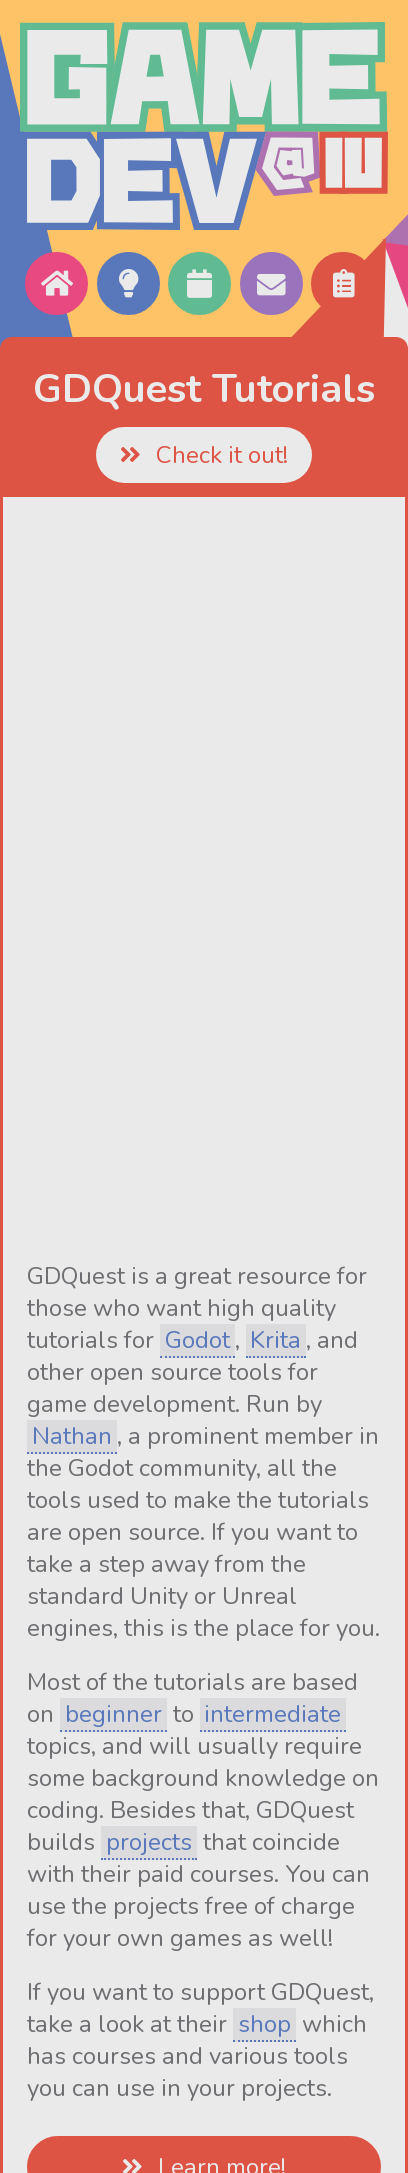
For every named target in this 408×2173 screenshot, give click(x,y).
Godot (197, 1340)
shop (264, 2024)
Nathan (72, 1436)
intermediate (272, 1714)
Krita (275, 1340)
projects (149, 1842)
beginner (113, 1714)
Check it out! (203, 455)
